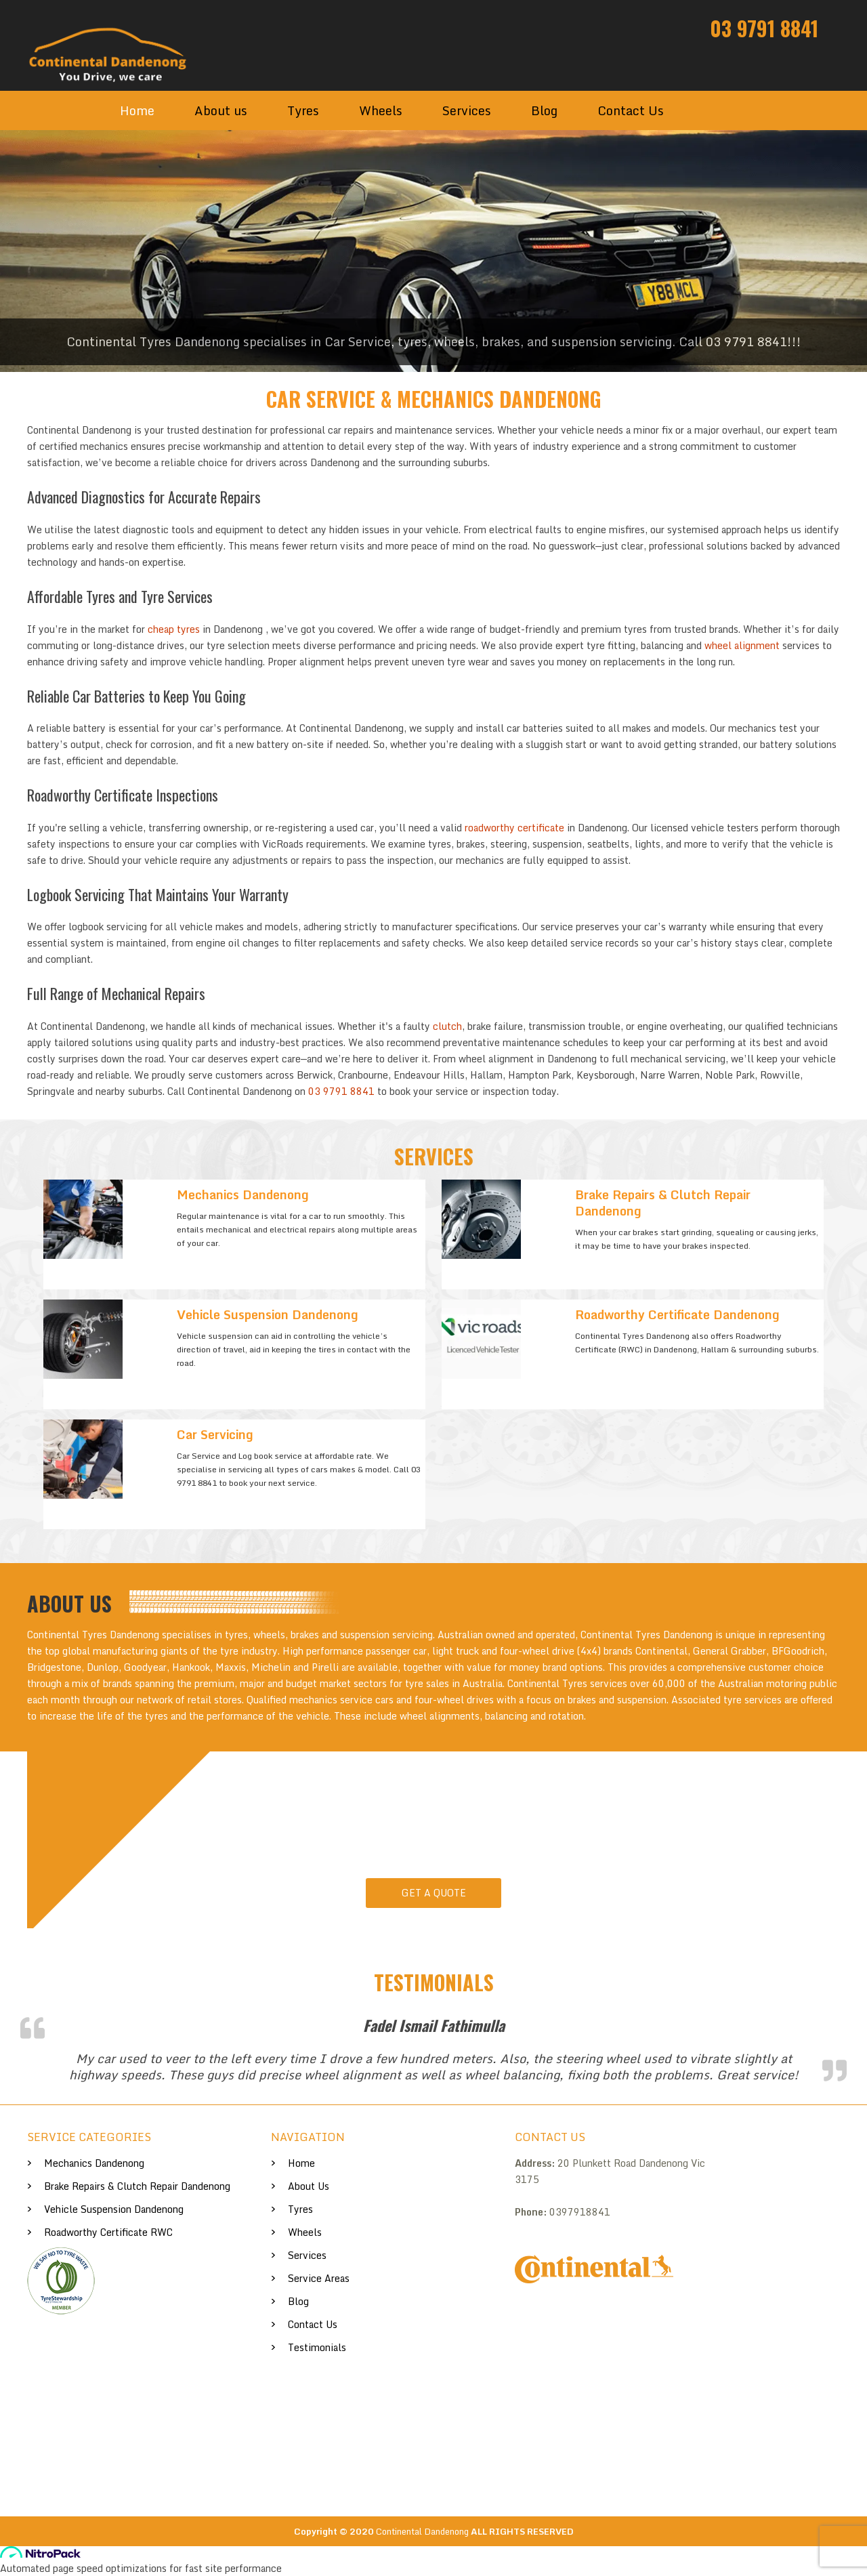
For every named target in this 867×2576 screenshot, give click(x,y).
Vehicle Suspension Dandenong (267, 1314)
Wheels (380, 110)
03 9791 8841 (764, 28)
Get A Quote (434, 1892)
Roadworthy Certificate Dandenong (677, 1314)
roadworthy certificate (514, 827)
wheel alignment (742, 645)
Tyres (303, 110)
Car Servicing (215, 1434)
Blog (544, 110)
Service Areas (319, 2278)
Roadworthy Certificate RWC (108, 2232)
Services (466, 110)
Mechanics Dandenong (243, 1194)
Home (137, 110)
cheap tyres (174, 629)
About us (220, 110)
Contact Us (630, 110)
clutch (447, 1026)
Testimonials (317, 2347)
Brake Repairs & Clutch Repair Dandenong (662, 1202)
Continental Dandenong (422, 2531)
